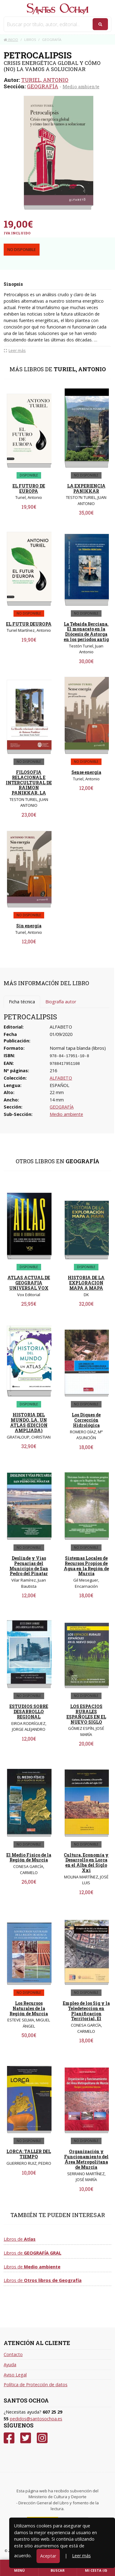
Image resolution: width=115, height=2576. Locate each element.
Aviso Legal (15, 2375)
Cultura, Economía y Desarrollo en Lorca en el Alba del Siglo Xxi (86, 1862)
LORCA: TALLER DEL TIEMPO (28, 2154)
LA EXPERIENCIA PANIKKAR (86, 488)
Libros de (20, 2239)
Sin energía (28, 926)
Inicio (11, 39)
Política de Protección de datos (35, 2384)
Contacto (13, 2354)
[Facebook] (9, 2438)
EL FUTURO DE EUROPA (29, 488)
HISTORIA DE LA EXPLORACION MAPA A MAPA (86, 1283)
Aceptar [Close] (48, 2556)
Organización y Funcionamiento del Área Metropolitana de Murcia (86, 2159)
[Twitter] (25, 2438)
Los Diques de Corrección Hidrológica (86, 1420)
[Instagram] (42, 2438)
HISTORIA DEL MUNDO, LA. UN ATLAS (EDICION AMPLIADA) (29, 1422)
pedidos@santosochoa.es (36, 2419)
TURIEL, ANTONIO (44, 79)
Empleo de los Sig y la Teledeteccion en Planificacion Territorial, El (86, 2010)
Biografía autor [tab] (60, 1002)
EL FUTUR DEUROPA (29, 624)
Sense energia (86, 772)
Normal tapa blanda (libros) (78, 1048)
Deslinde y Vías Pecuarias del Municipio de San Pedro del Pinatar (29, 1565)
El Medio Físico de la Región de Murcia (28, 1857)
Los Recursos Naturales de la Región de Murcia (29, 2008)
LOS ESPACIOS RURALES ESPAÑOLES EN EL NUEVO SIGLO (86, 1714)
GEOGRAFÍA (42, 86)
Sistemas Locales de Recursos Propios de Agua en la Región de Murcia (86, 1565)
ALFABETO (61, 1078)
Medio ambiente (81, 86)
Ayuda (10, 2364)
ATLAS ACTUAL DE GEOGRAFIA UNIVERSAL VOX (28, 1283)
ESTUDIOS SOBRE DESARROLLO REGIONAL (29, 1711)
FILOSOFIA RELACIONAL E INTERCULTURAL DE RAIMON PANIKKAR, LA (29, 782)
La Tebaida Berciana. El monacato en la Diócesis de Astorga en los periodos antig (86, 631)
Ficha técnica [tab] (22, 1002)
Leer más (81, 2555)
